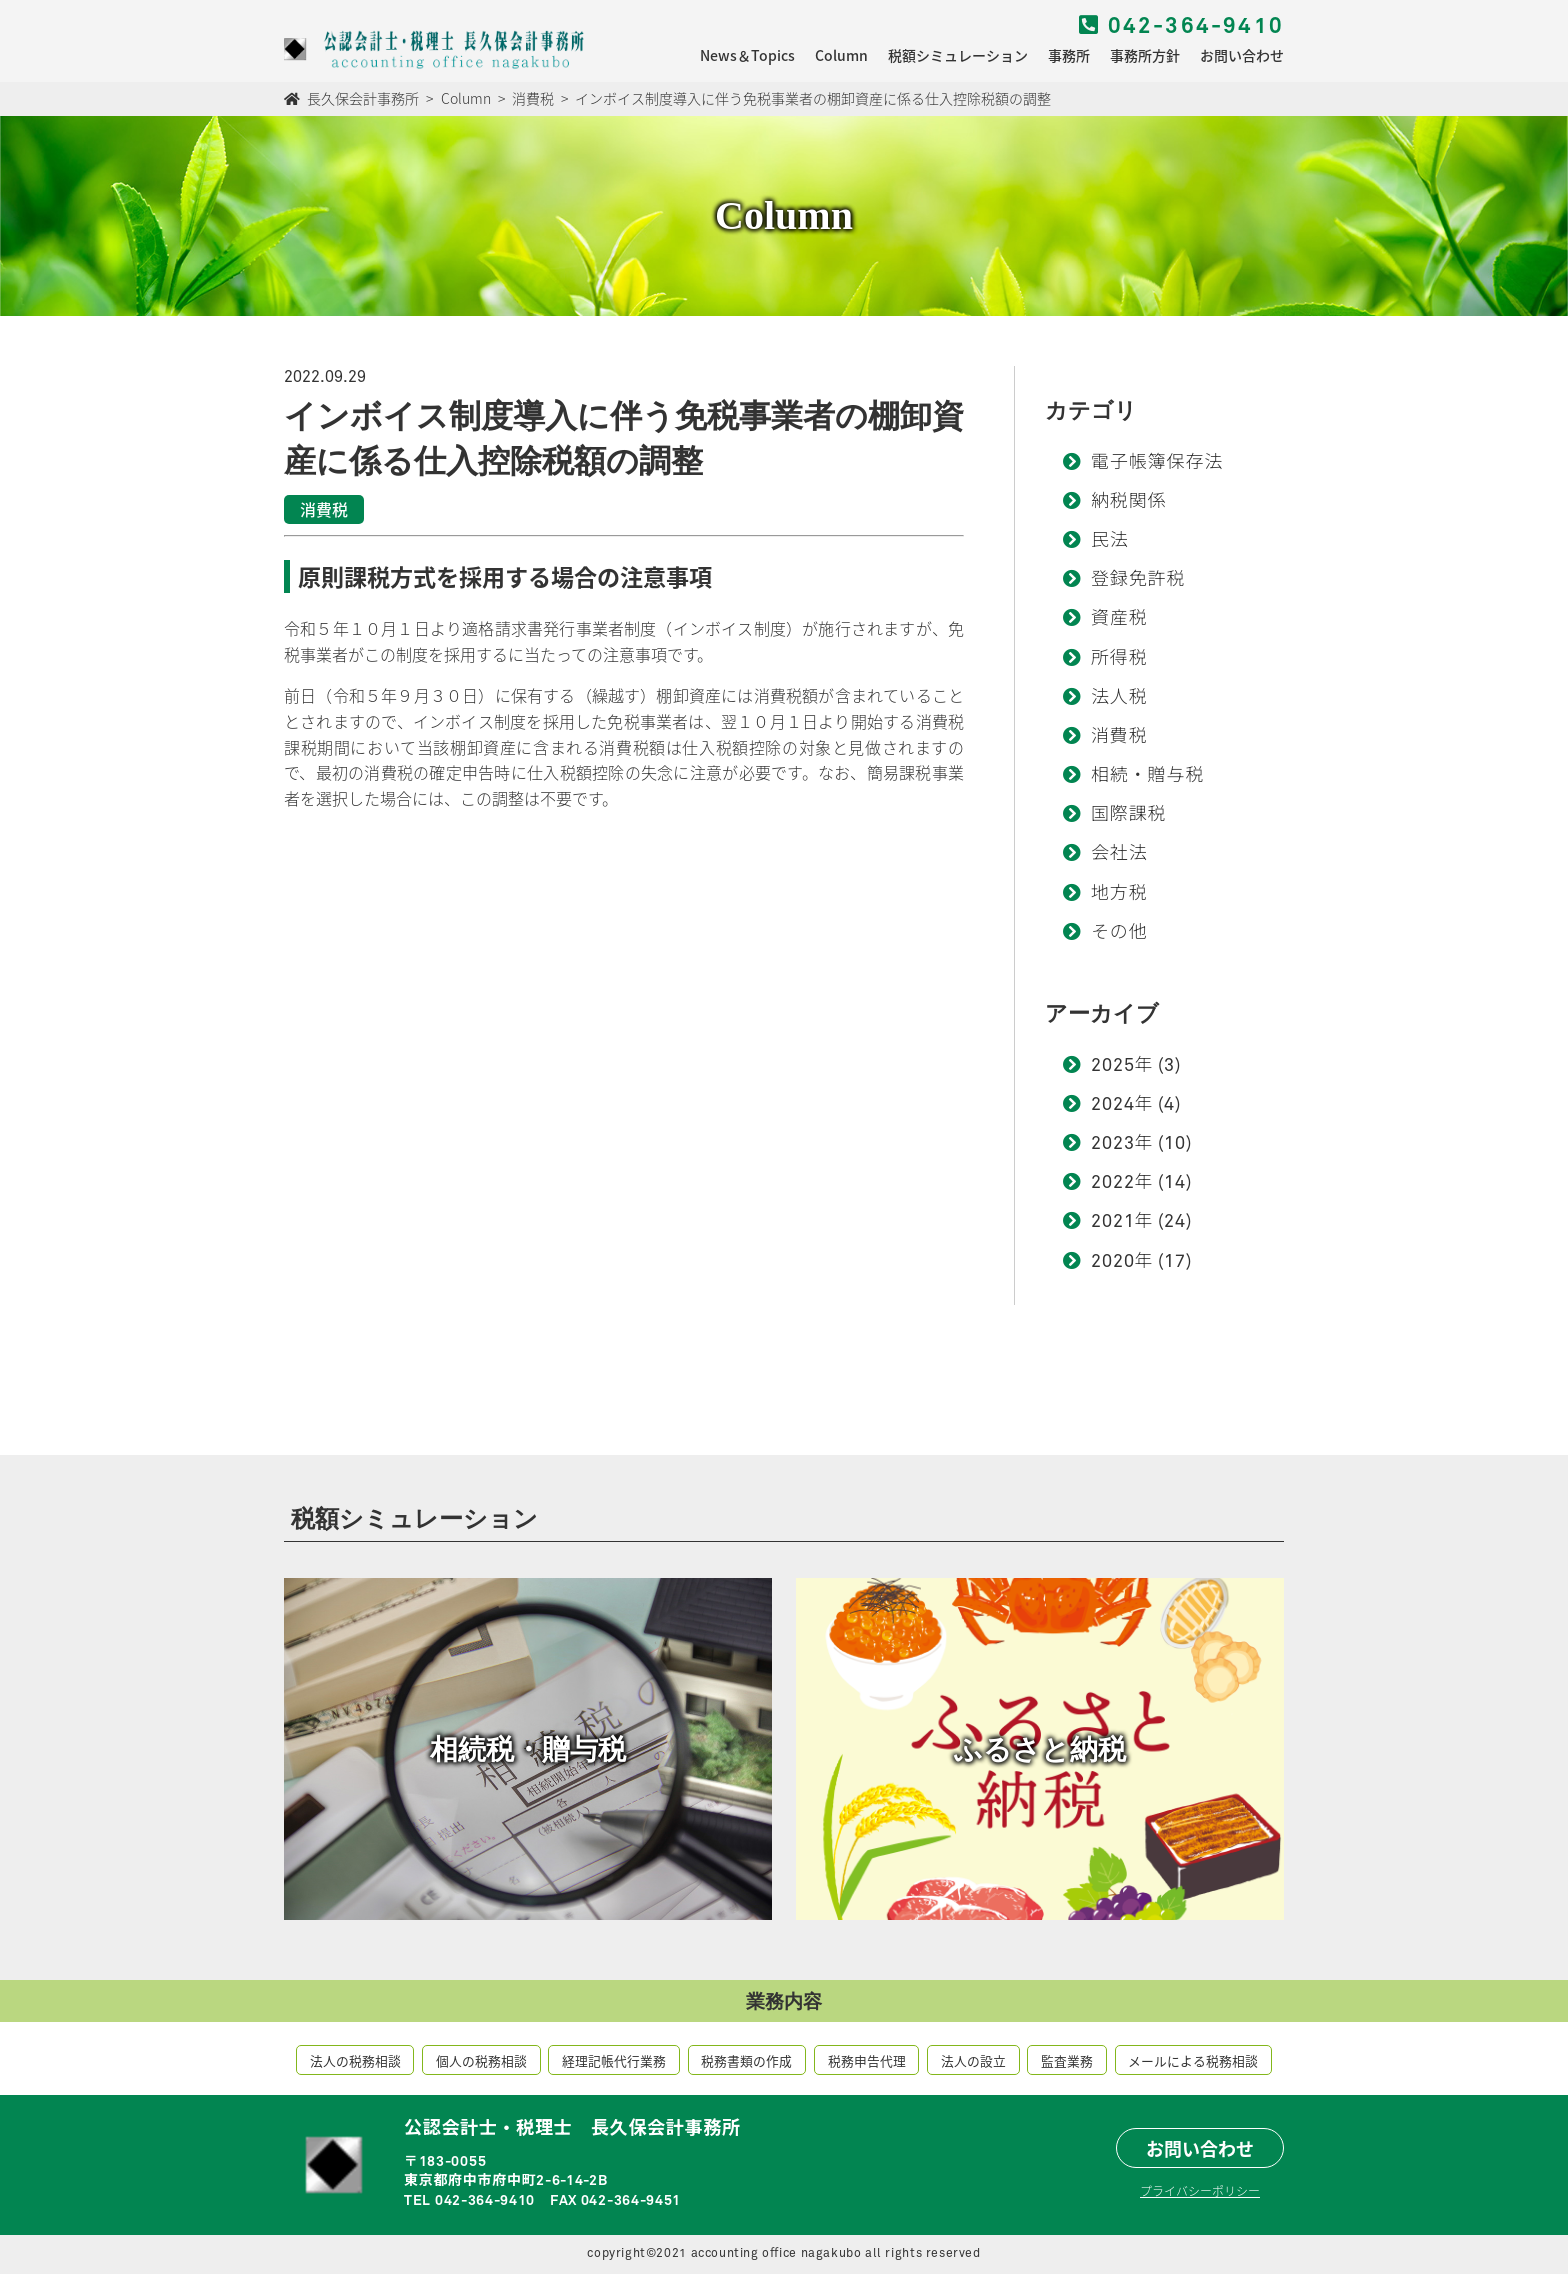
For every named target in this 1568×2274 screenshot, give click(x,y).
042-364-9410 (1181, 27)
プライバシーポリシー (1200, 2190)
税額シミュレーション (958, 55)
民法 (1110, 541)
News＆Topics (747, 55)
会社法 (1119, 854)
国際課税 (1129, 815)
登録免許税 (1138, 580)
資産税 (1119, 619)
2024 (1113, 1105)
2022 (1113, 1183)
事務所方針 (1145, 55)
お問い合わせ (1242, 55)
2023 (1113, 1144)
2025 (1113, 1066)
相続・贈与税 (1147, 776)
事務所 (1069, 55)
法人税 (1119, 698)
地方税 (1119, 894)
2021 (1113, 1222)
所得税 (1119, 659)
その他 (1119, 933)
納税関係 (1129, 502)
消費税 (1119, 737)
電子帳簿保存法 (1157, 463)
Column (841, 55)
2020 (1113, 1262)
